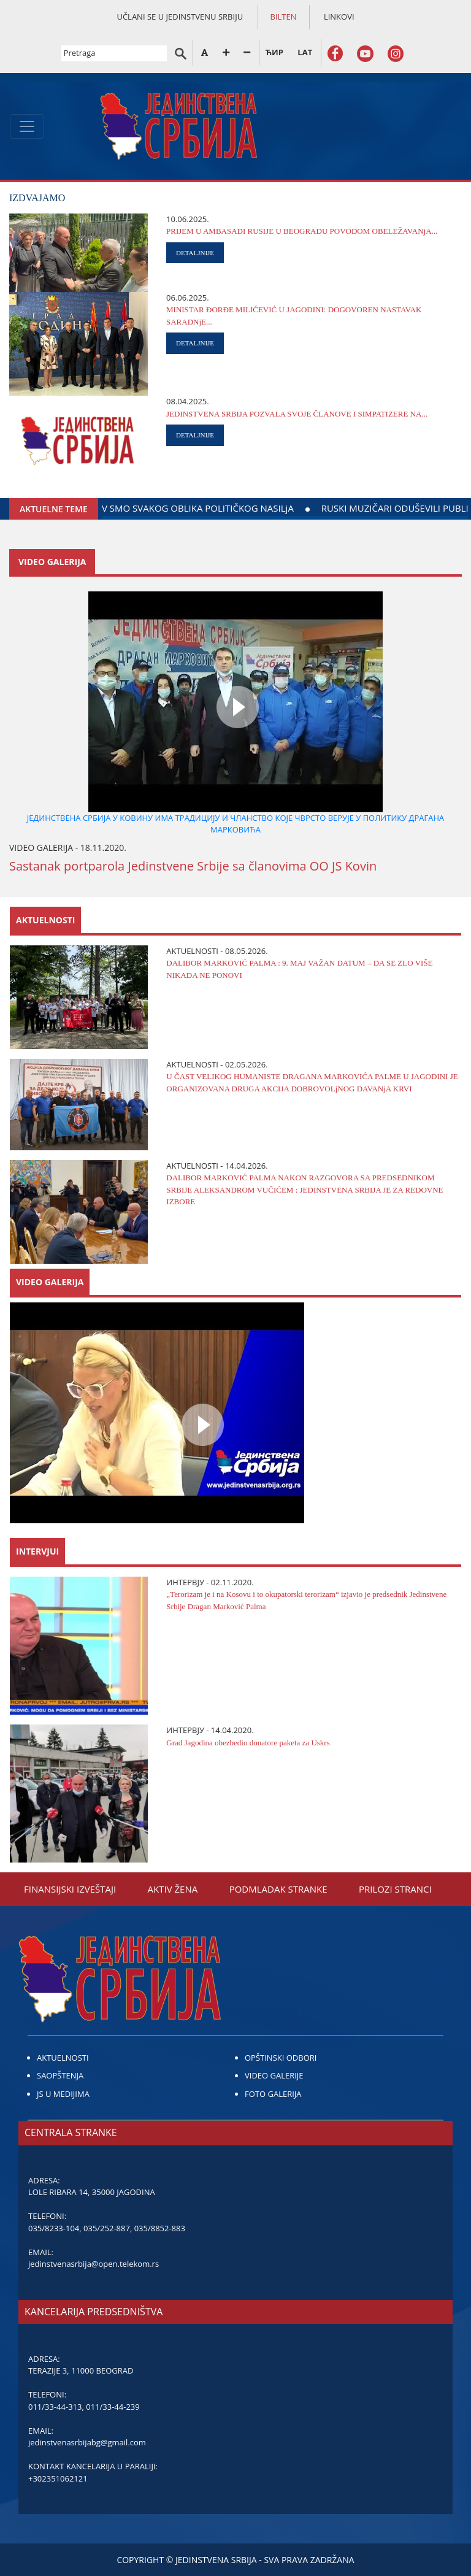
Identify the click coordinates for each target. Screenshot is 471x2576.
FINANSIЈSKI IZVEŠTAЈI (70, 1889)
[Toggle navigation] (27, 126)
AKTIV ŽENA (173, 1889)
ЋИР (274, 52)
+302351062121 (58, 2478)
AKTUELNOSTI (63, 2057)
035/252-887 (106, 2228)
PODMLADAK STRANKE (278, 1889)
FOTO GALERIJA (273, 2093)
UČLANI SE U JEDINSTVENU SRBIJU (180, 16)
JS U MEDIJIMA (63, 2093)
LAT (304, 52)
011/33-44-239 (112, 2406)
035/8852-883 (159, 2228)
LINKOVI (339, 16)
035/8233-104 (53, 2228)
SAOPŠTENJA (60, 2075)
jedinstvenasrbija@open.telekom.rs (93, 2263)
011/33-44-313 (55, 2406)
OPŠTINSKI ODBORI (280, 2057)
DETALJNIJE (195, 252)
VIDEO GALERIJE (274, 2075)
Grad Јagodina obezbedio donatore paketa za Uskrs (247, 1742)
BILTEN (283, 16)
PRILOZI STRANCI (395, 1889)
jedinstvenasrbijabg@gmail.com (87, 2442)
